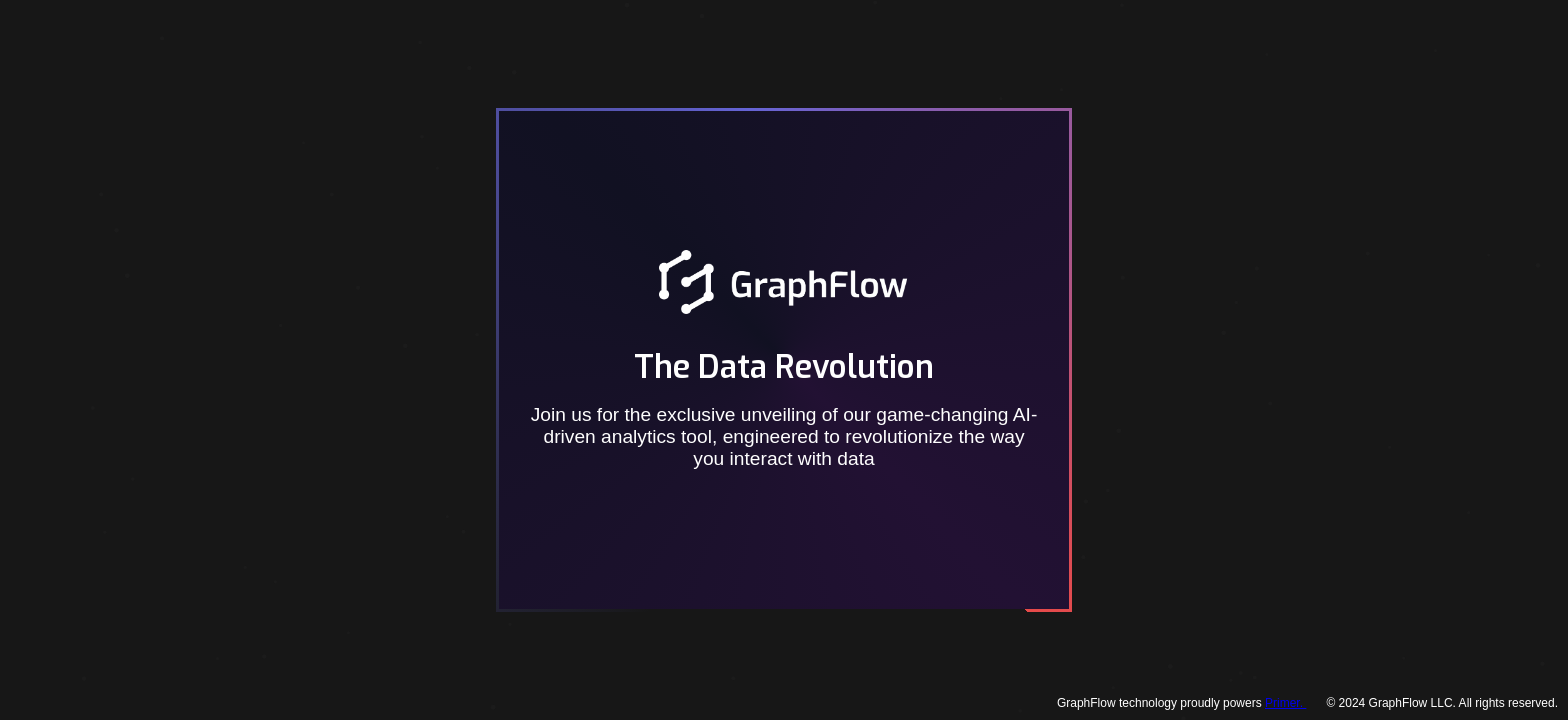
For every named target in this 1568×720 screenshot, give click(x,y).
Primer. (1285, 703)
